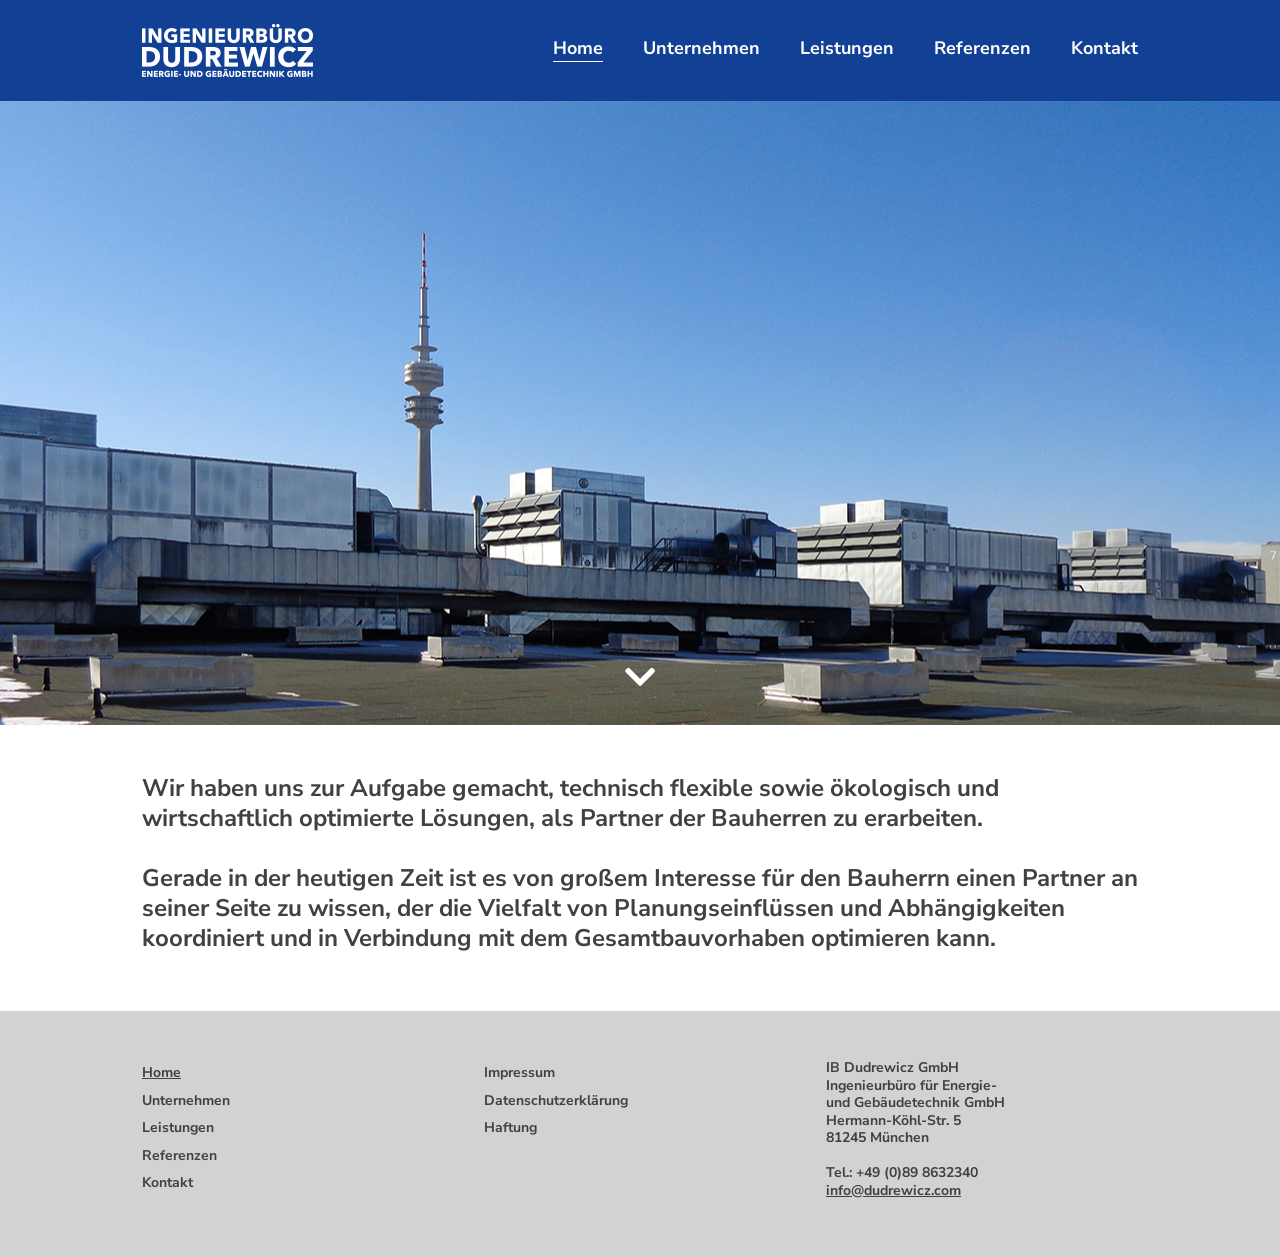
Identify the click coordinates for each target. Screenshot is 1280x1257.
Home (578, 48)
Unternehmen (701, 48)
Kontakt (1104, 48)
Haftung (510, 1127)
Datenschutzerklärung (556, 1100)
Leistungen (847, 48)
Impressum (519, 1072)
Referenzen (982, 48)
